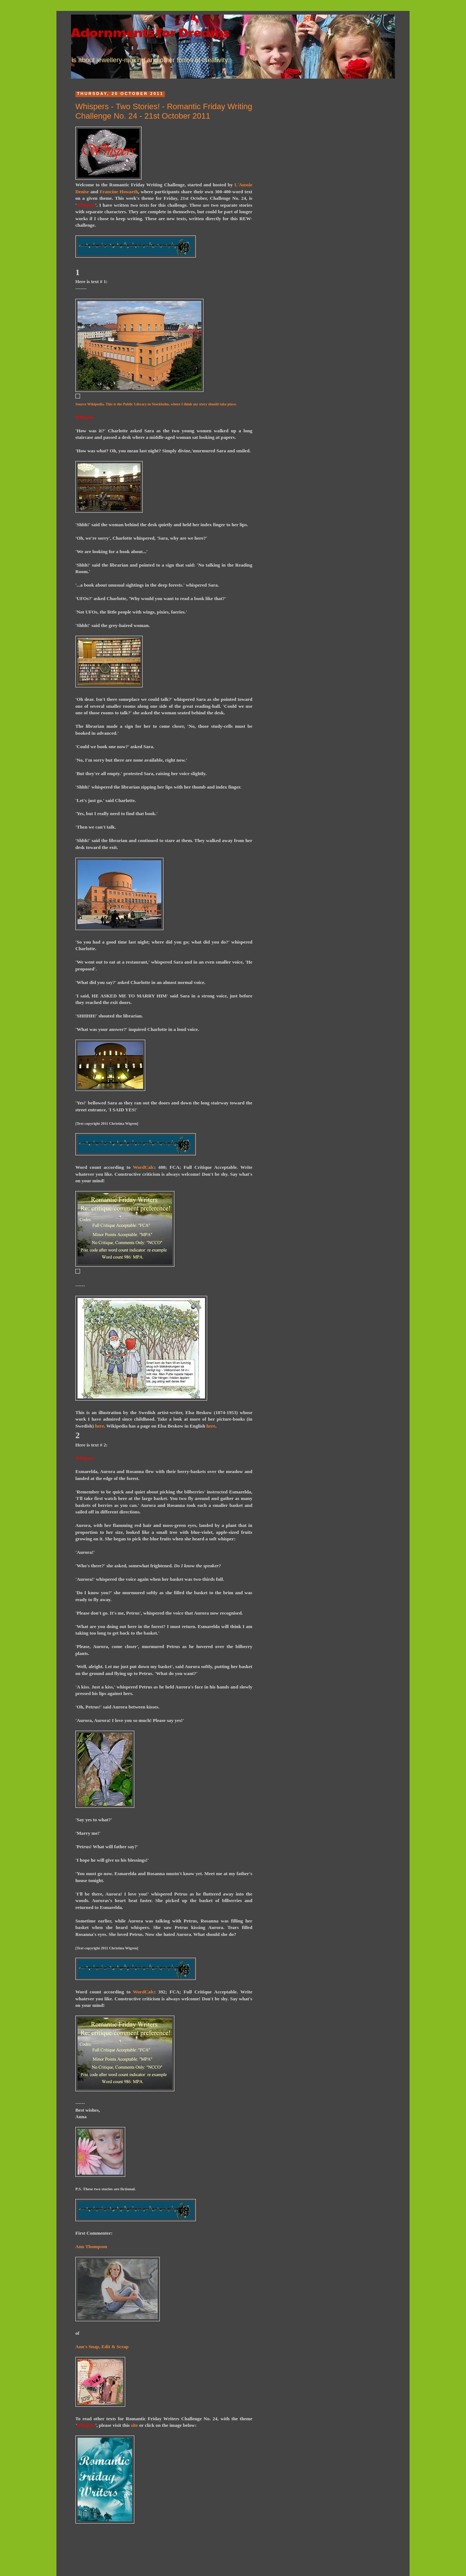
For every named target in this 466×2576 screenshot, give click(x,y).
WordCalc (143, 1167)
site (134, 2425)
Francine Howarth (119, 191)
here (99, 1426)
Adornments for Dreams (150, 32)
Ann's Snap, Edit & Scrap (102, 2346)
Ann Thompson (91, 2246)
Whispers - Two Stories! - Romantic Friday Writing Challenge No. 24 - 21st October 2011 (163, 111)
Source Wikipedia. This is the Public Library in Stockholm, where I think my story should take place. (156, 404)
